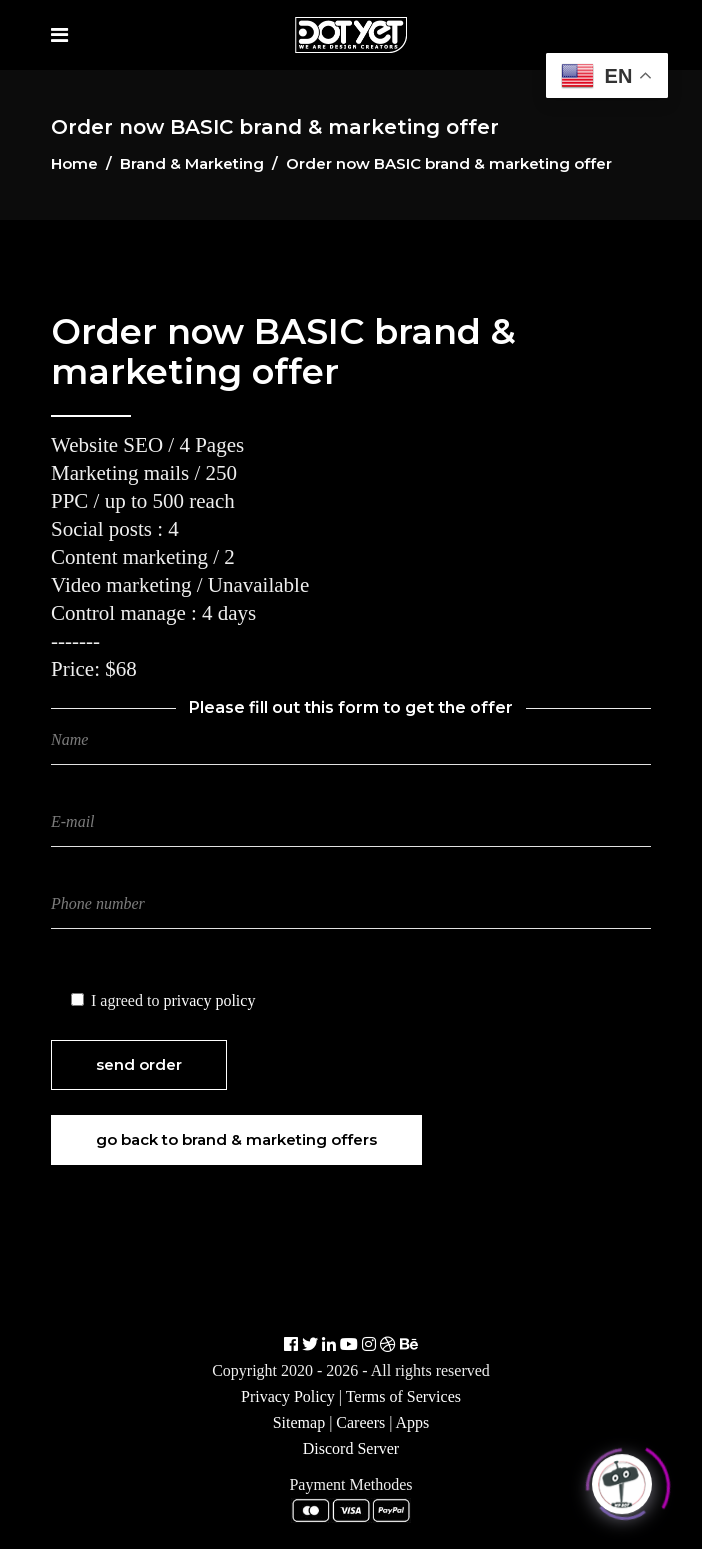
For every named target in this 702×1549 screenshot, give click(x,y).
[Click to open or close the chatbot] (622, 1481)
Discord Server (351, 1448)
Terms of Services (403, 1396)
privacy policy (209, 1000)
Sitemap (299, 1422)
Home (74, 163)
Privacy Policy (288, 1396)
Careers (360, 1422)
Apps (413, 1422)
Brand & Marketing (192, 163)
